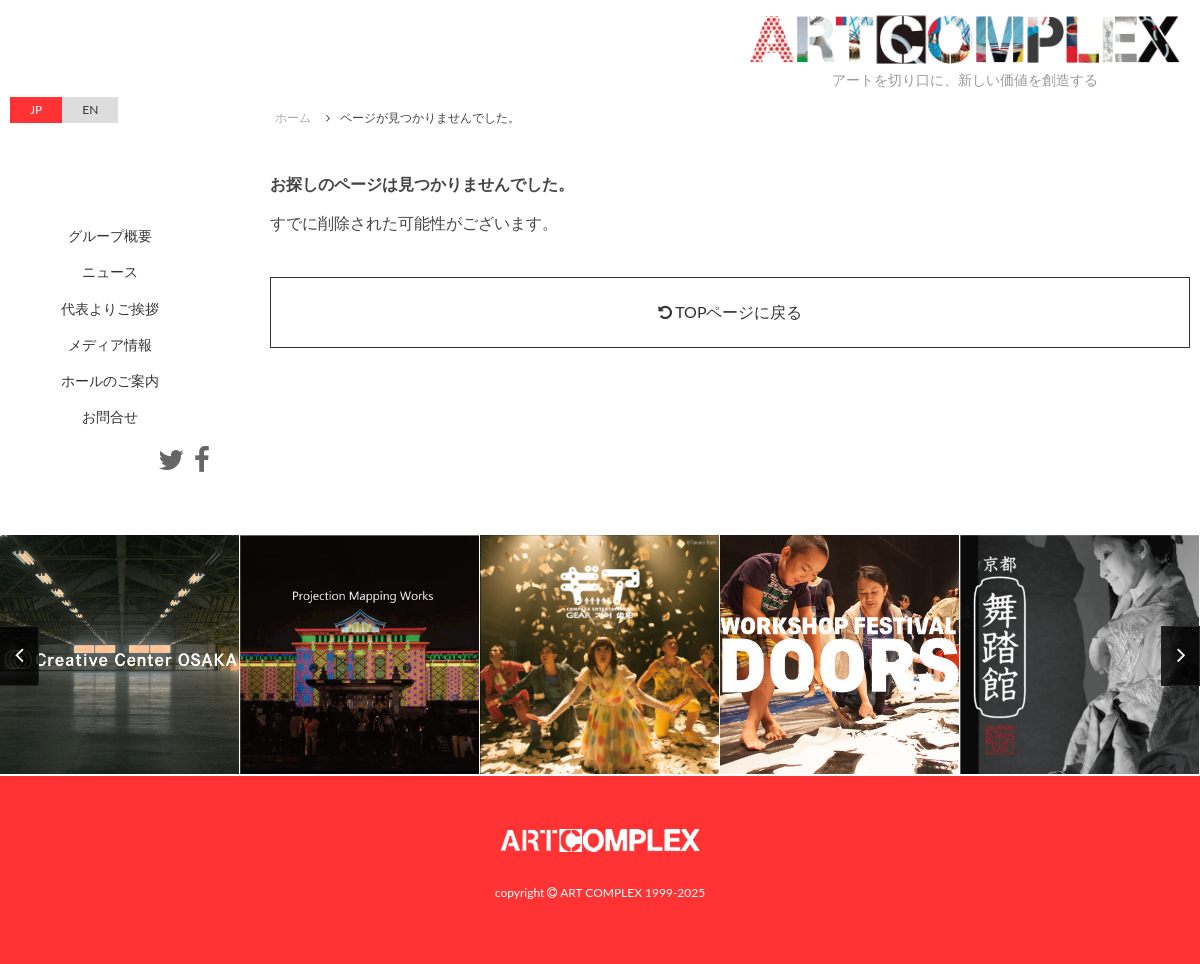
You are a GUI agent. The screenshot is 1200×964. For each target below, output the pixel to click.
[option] (600, 655)
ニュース (110, 271)
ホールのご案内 (110, 380)
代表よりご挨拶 (110, 308)
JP (36, 109)
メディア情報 (110, 344)
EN (90, 109)
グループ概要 (110, 235)
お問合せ (110, 416)
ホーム (293, 117)
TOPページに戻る (730, 311)
